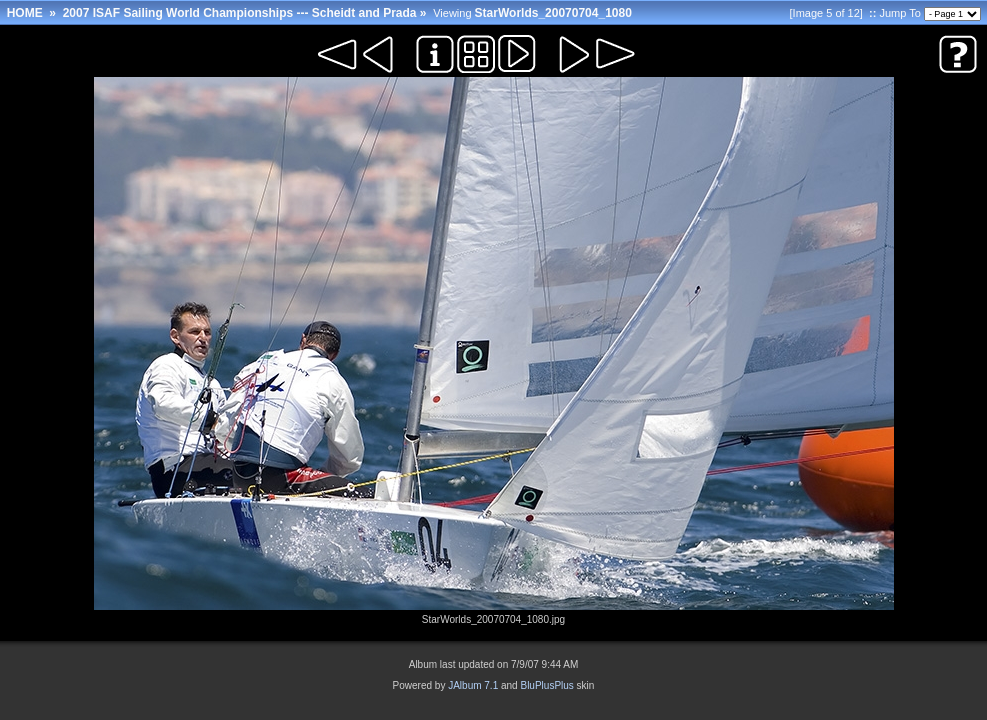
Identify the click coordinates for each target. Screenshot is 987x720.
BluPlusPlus (546, 685)
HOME (25, 13)
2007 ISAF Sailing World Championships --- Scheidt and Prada (240, 13)
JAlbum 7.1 (473, 685)
